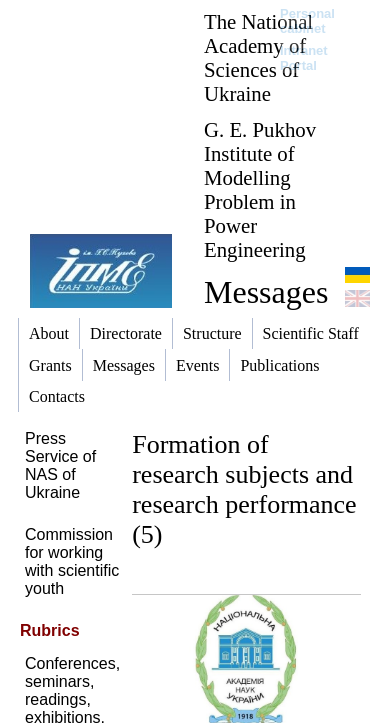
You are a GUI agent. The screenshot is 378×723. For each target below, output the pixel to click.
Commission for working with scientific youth (72, 561)
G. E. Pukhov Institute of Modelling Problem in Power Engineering (260, 189)
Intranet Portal (304, 58)
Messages (266, 292)
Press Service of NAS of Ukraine (60, 465)
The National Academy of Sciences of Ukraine (258, 57)
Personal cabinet (307, 21)
